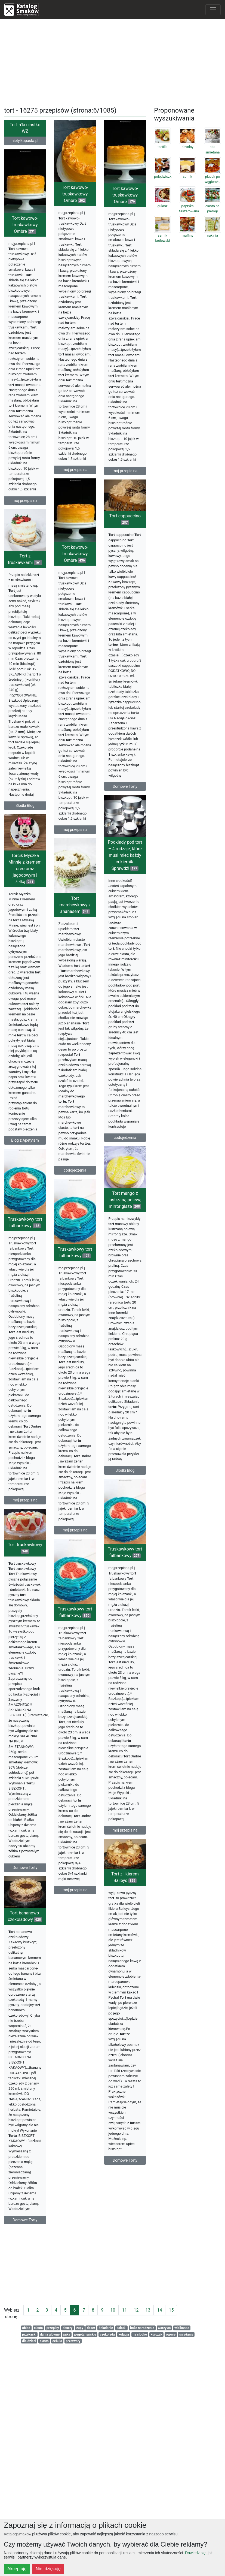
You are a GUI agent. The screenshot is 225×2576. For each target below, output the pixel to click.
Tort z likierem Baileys (39, 2042)
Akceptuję (16, 2568)
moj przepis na (75, 469)
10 (112, 2310)
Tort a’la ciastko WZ (25, 128)
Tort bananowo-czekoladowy (111, 2076)
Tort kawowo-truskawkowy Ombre (75, 194)
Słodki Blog (25, 841)
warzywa (164, 2328)
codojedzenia (125, 1222)
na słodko (140, 2334)
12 (136, 2310)
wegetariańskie (85, 2334)
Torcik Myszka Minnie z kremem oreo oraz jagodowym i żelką (25, 943)
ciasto (44, 2341)
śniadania (186, 2334)
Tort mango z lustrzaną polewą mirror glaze (38, 1307)
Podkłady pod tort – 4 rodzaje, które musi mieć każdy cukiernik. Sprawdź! (125, 939)
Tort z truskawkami (25, 595)
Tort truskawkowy (68, 1692)
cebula (57, 2341)
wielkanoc (181, 2328)
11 (124, 2310)
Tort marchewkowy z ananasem (74, 977)
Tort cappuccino (125, 555)
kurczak (156, 2334)
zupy (79, 2328)
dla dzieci (29, 2341)
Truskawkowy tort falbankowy (68, 1348)
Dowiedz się (195, 2553)
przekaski (29, 2334)
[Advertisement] (112, 62)
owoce (170, 2334)
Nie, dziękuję (48, 2568)
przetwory (73, 2341)
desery (67, 2328)
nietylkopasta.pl (25, 140)
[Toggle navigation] (213, 9)
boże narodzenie (142, 2328)
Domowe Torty (125, 822)
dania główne (50, 2334)
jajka (66, 2334)
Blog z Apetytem (25, 1215)
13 (147, 2310)
